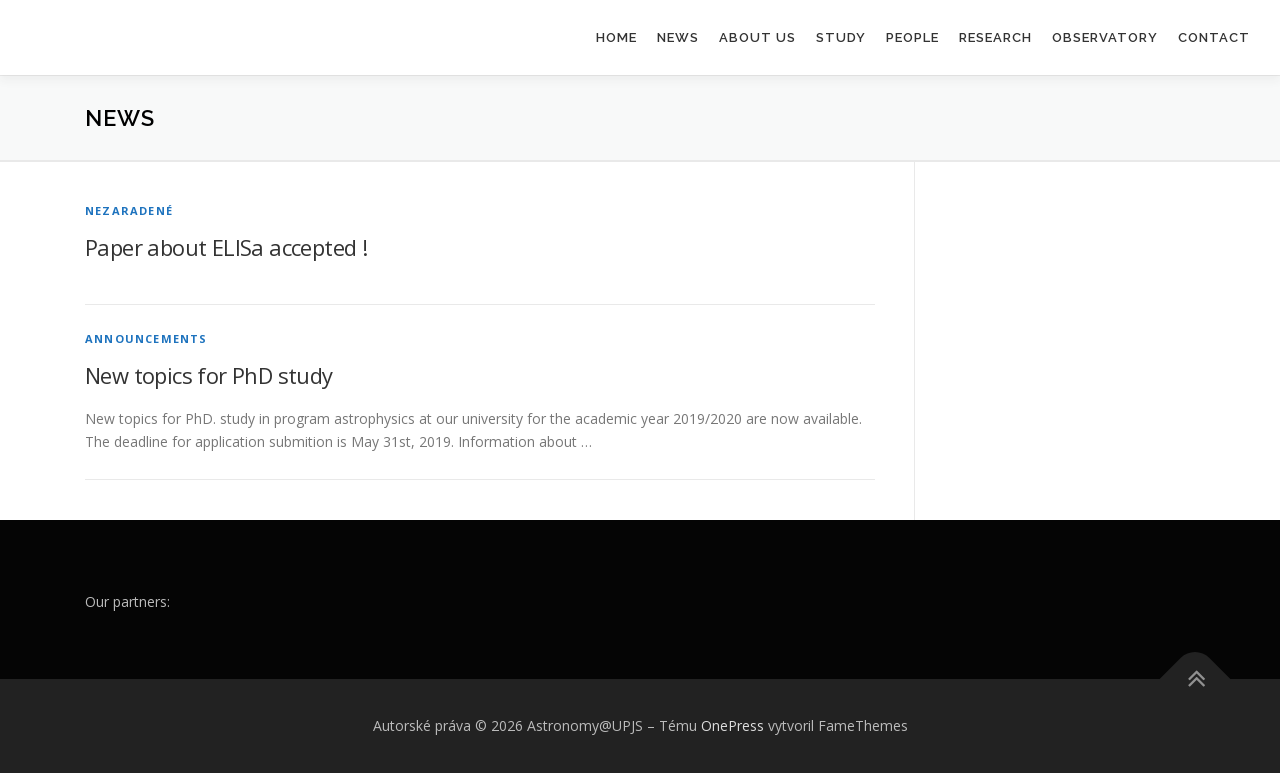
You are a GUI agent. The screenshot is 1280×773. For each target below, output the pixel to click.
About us (757, 37)
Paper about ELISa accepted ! (226, 247)
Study (841, 37)
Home (616, 37)
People (912, 37)
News (678, 37)
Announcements (146, 338)
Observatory (1105, 37)
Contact (1214, 37)
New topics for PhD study (209, 375)
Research (995, 37)
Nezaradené (129, 210)
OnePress (732, 725)
